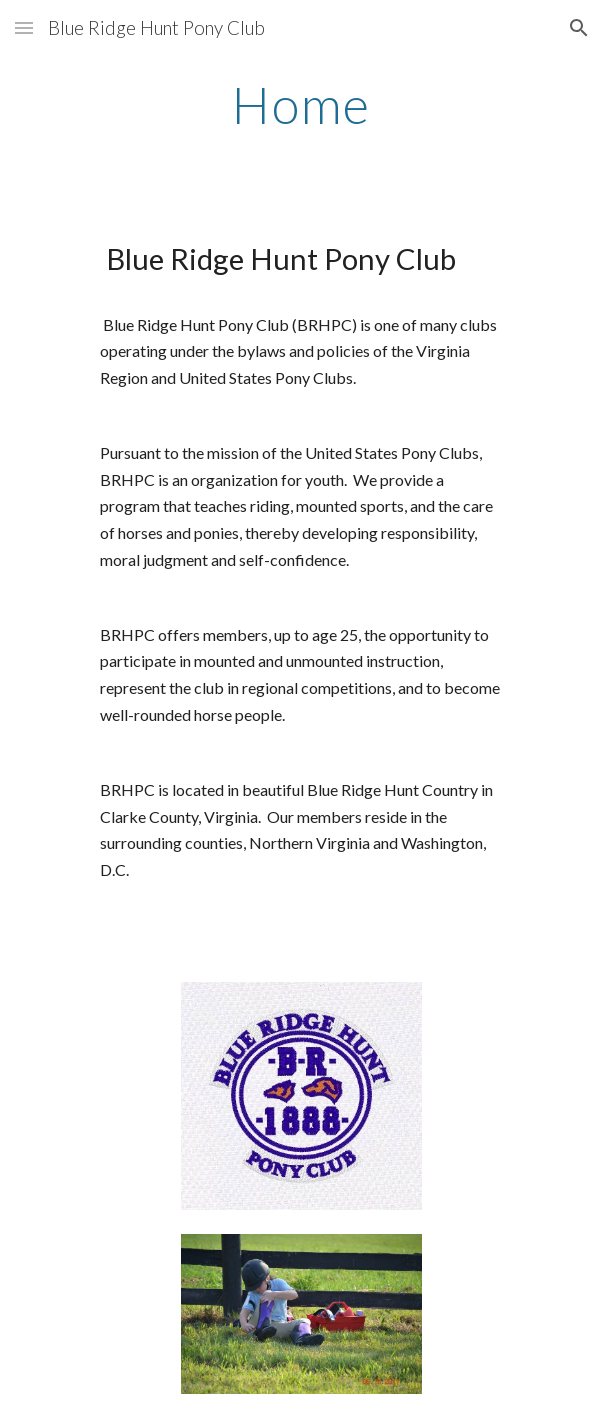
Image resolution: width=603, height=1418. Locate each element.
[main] (301, 105)
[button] (24, 27)
